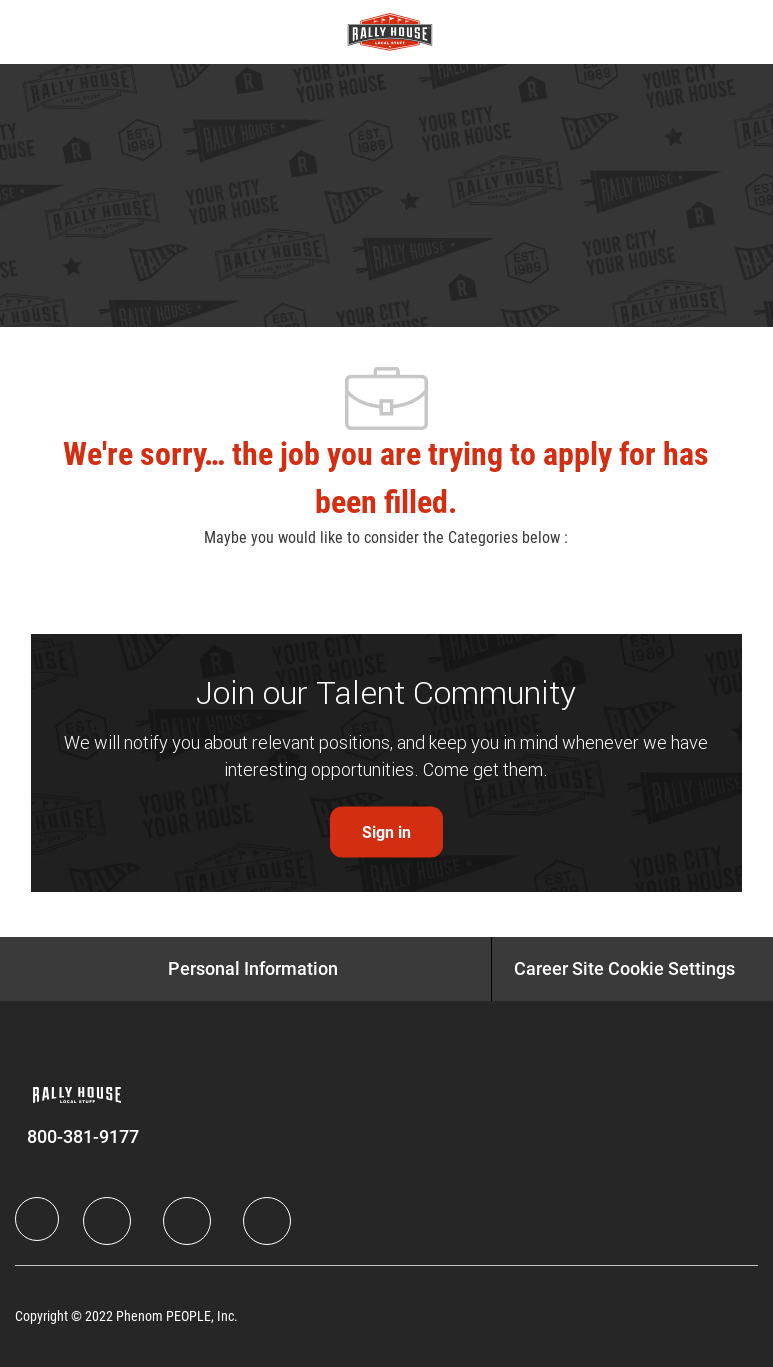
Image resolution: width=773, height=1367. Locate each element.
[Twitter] (187, 1221)
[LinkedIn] (107, 1221)
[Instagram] (267, 1221)
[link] (386, 832)
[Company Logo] (390, 31)
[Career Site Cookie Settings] (624, 969)
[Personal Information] (253, 969)
